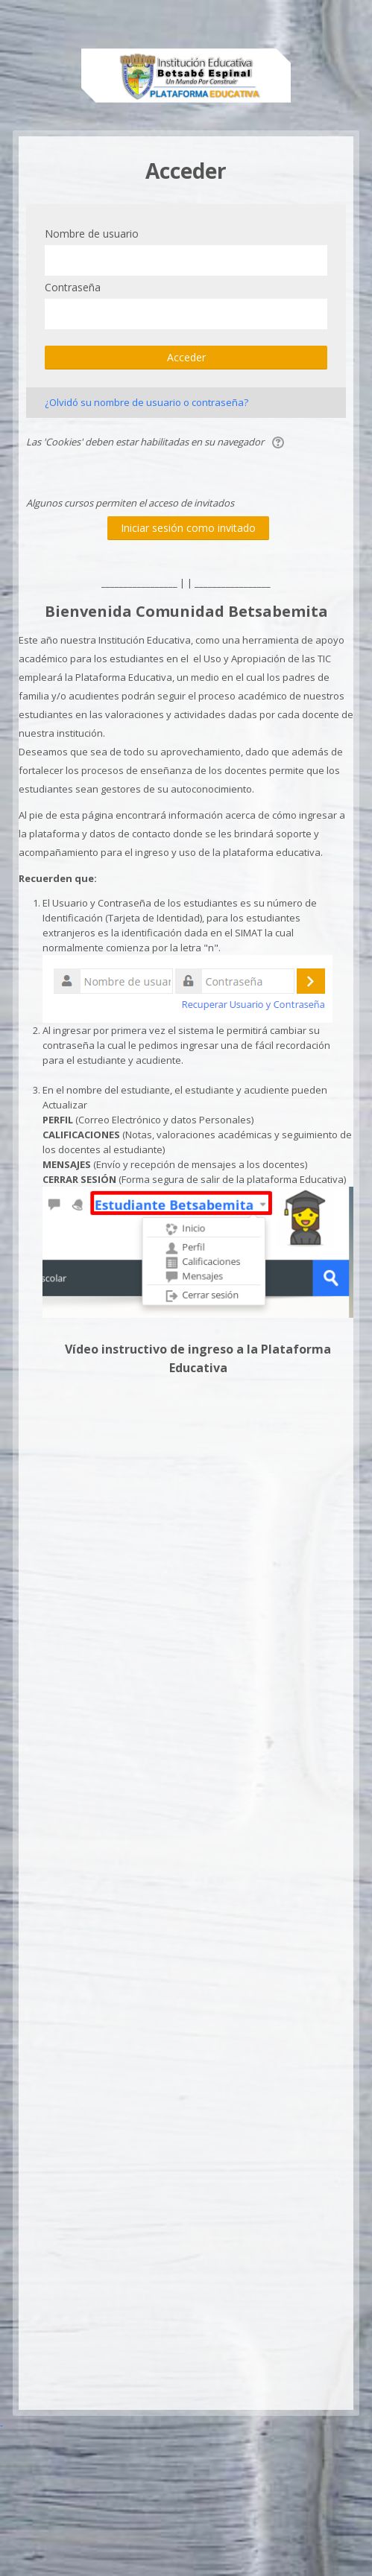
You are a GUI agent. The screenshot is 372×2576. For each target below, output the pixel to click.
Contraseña (73, 287)
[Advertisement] (179, 2262)
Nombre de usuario (92, 233)
